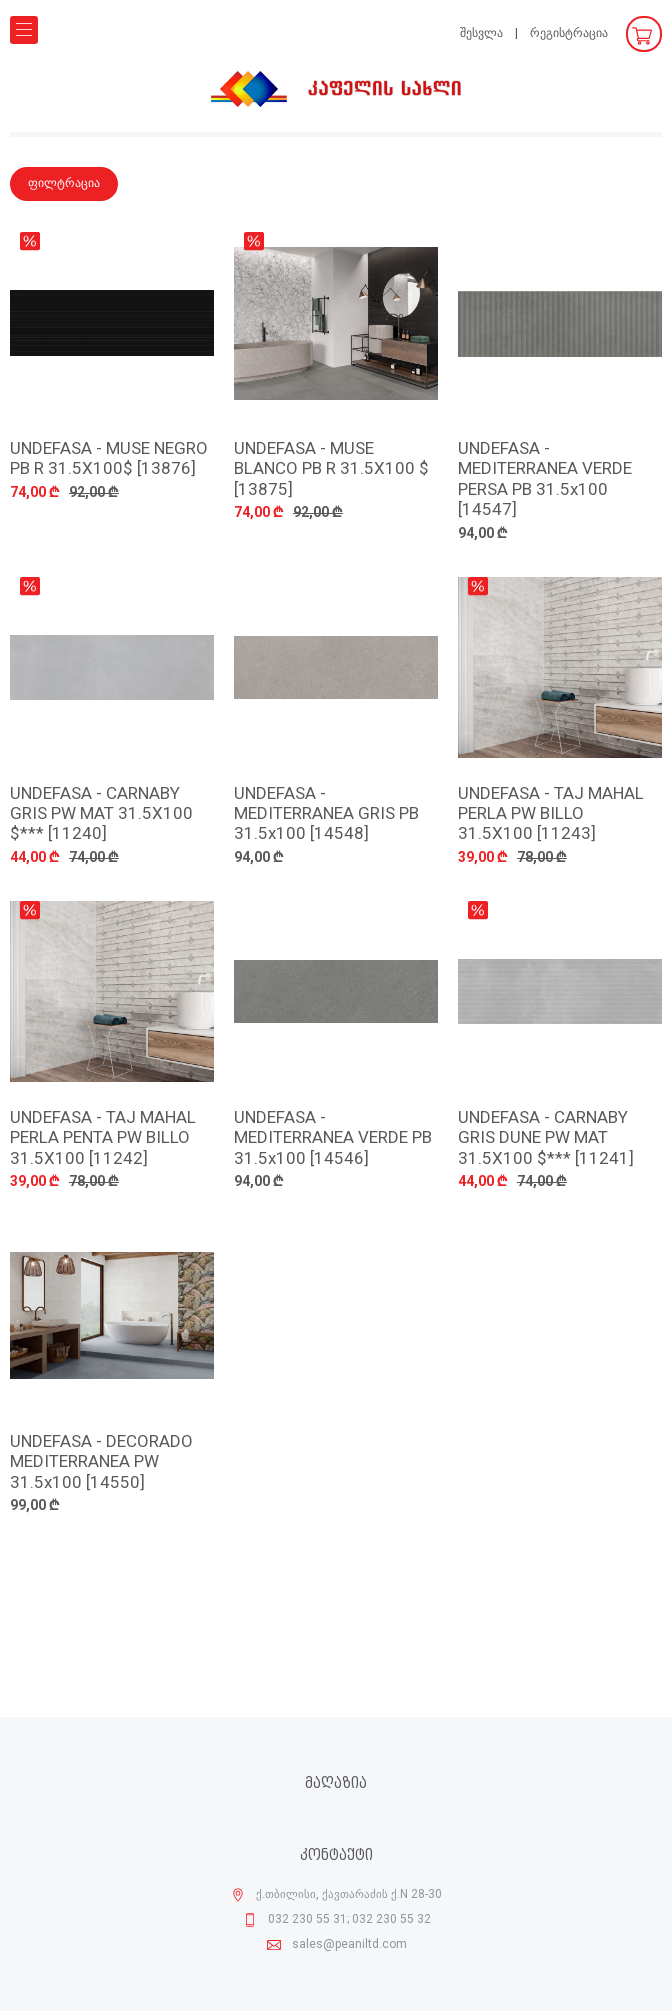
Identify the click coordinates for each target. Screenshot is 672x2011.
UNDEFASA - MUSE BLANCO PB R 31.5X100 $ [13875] (331, 470)
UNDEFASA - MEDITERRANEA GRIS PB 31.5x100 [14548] (326, 815)
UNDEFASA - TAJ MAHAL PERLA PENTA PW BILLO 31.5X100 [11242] (103, 1139)
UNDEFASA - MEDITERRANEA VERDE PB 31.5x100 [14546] (333, 1139)
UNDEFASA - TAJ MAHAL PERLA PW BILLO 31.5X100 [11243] (551, 815)
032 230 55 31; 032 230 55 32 (349, 1920)
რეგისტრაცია (569, 33)
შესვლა (481, 33)
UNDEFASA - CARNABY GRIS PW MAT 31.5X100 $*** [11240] (101, 815)
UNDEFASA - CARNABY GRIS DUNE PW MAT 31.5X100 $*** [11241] (546, 1139)
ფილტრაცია (64, 183)
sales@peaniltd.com (349, 1945)
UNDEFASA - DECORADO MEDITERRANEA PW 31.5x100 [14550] (101, 1463)
